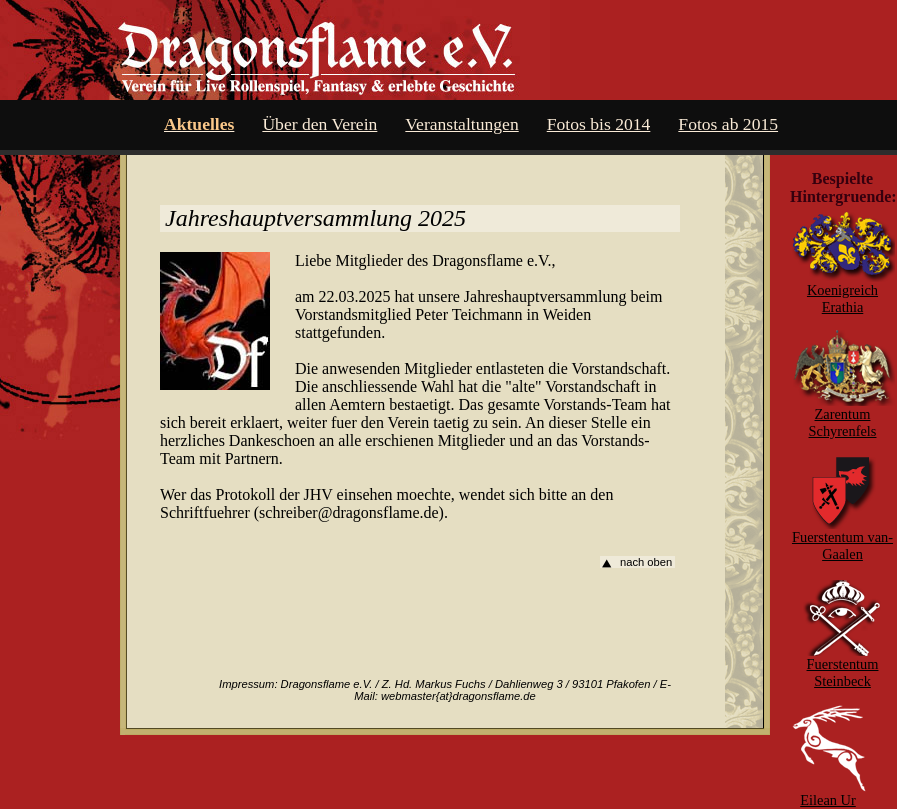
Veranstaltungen (461, 124)
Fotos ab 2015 (728, 124)
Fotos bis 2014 (599, 124)
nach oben (646, 562)
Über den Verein (319, 124)
